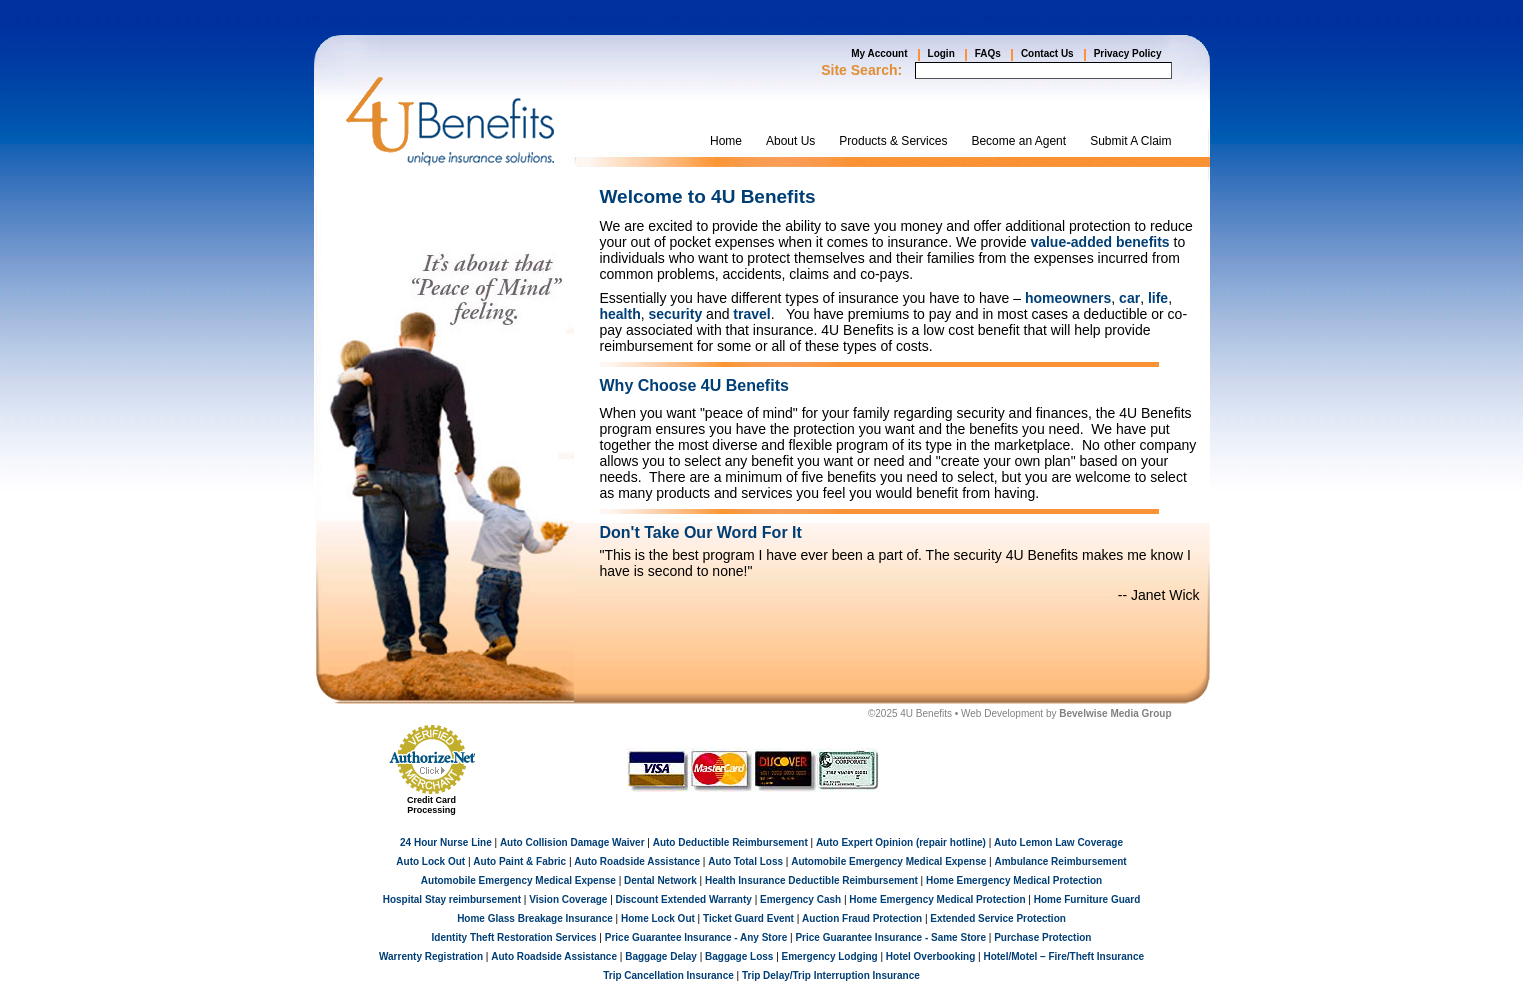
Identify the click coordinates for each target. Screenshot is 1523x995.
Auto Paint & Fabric (519, 861)
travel (751, 314)
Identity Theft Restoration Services (514, 937)
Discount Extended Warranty (684, 899)
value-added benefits (1099, 242)
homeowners (1068, 298)
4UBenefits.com (450, 122)
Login (941, 53)
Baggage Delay (661, 956)
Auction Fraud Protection (862, 918)
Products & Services (893, 141)
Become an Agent (1018, 141)
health (620, 314)
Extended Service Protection (998, 918)
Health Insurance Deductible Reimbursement (811, 880)
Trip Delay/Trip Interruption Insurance (831, 975)
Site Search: (861, 70)
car (1129, 298)
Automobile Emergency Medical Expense (888, 861)
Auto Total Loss (745, 861)
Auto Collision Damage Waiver (572, 842)
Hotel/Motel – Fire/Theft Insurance (1063, 956)
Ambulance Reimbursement (1060, 861)
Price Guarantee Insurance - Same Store (890, 937)
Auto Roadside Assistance (637, 861)
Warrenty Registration (431, 956)
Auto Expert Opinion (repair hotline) (901, 842)
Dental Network (660, 880)
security (676, 314)
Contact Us (1047, 53)
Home (726, 141)
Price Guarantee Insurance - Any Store (696, 937)
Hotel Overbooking (930, 956)
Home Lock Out (658, 918)
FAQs (988, 53)
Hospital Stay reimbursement (452, 899)
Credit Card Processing (431, 805)
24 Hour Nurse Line (446, 842)
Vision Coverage (568, 899)
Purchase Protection (1042, 937)
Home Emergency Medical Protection (1014, 880)
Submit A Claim (1130, 141)
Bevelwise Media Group (1115, 713)
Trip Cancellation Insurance (668, 975)
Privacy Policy (1128, 53)
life (1158, 298)
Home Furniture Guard (1087, 899)
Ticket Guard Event (748, 918)
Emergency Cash (800, 899)
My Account (879, 53)
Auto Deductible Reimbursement (730, 842)
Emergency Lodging (830, 956)
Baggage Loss (739, 956)
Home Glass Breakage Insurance (535, 918)
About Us (790, 141)
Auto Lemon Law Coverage (1058, 842)
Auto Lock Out (430, 861)
